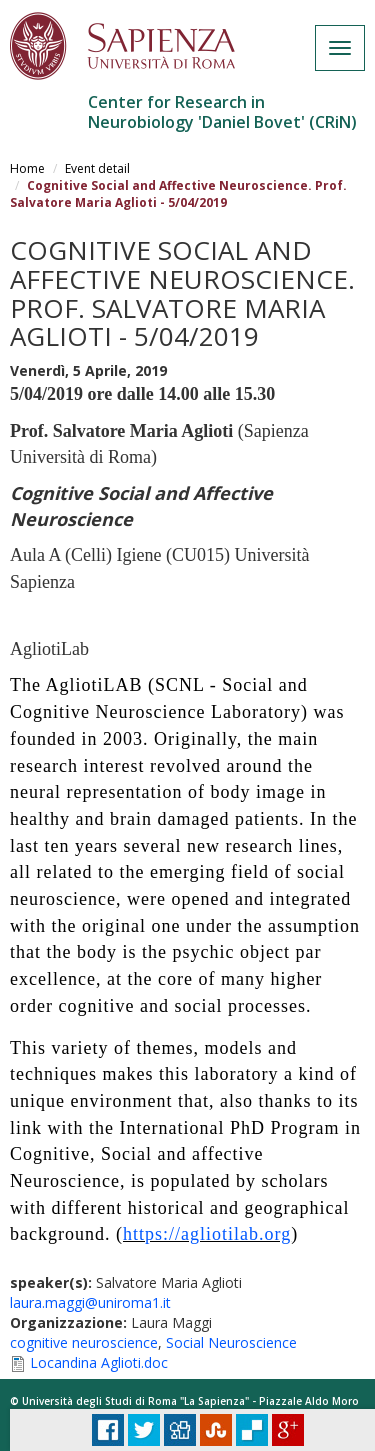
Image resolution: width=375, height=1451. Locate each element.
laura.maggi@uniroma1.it (90, 1302)
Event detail (97, 168)
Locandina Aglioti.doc (99, 1362)
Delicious (252, 1430)
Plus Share (288, 1430)
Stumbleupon (216, 1430)
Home (27, 168)
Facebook (108, 1430)
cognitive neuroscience (84, 1342)
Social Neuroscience (231, 1342)
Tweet (144, 1430)
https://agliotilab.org (207, 1234)
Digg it (180, 1430)
